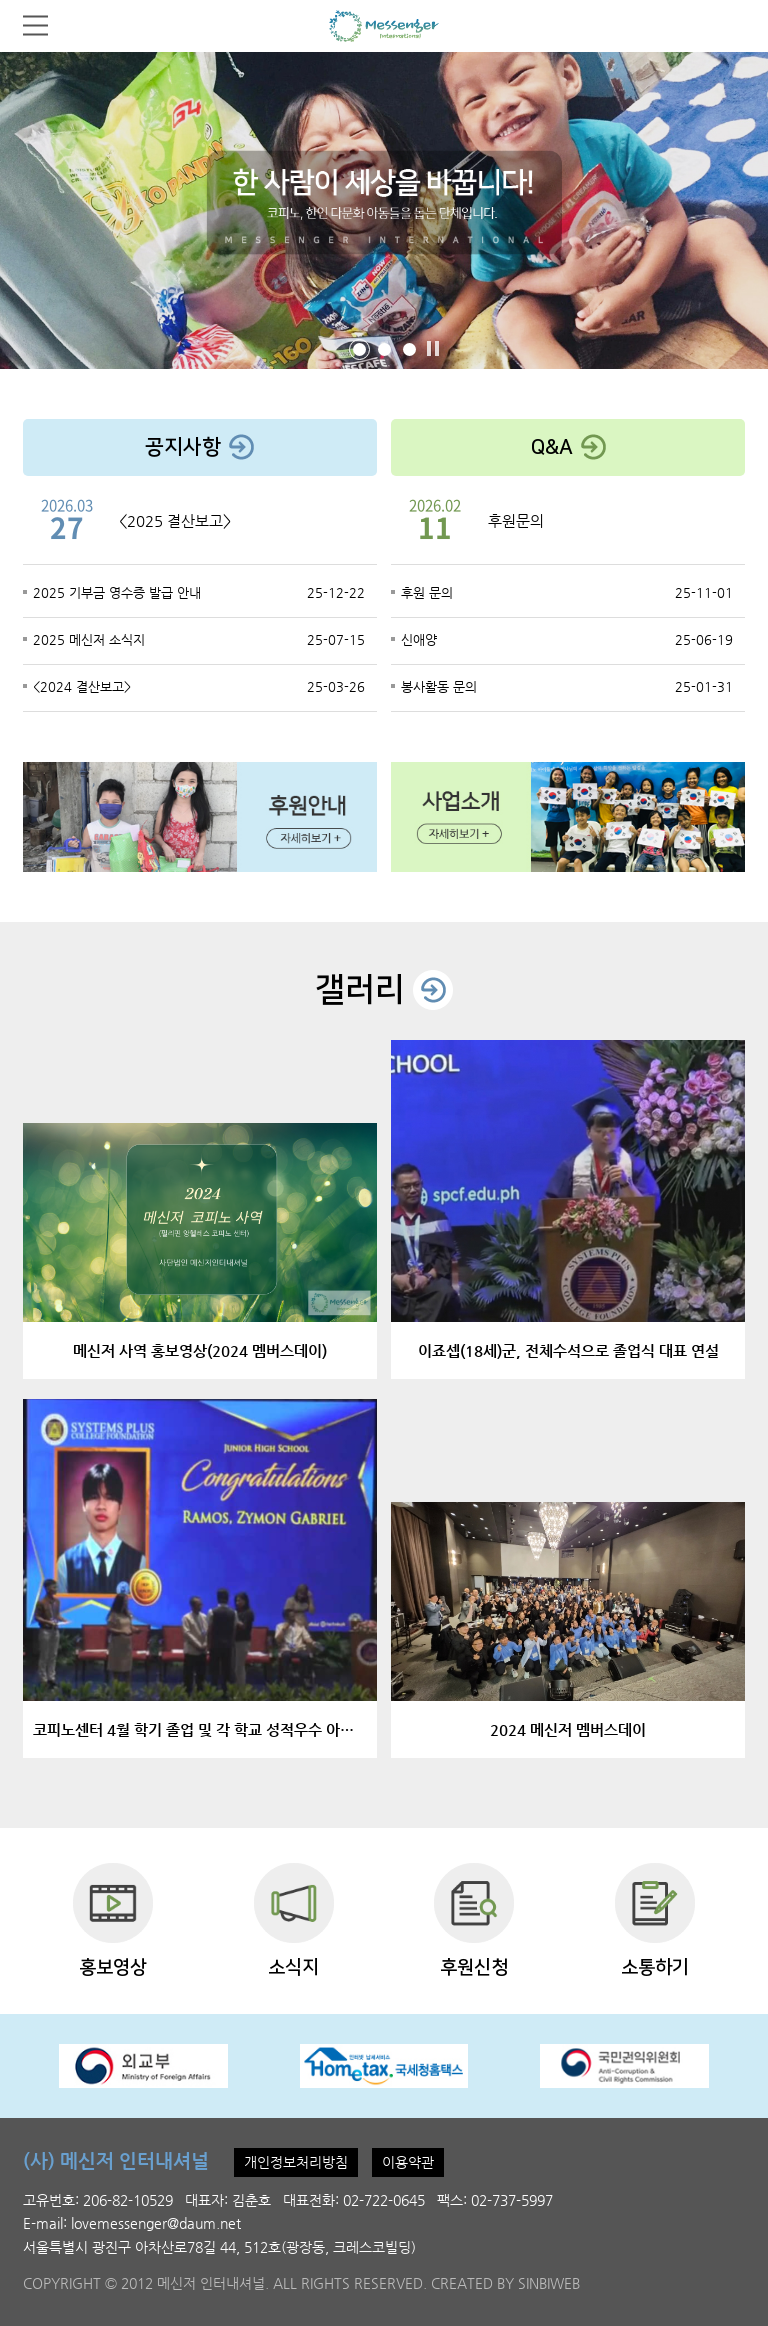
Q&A (568, 446)
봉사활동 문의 (439, 686)
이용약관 (408, 2162)
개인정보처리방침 (296, 2162)
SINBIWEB (549, 2283)
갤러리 (384, 990)
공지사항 (199, 446)
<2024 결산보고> (82, 686)
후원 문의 (427, 592)
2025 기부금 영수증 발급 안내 (117, 592)
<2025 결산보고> (175, 520)
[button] (359, 349)
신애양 (419, 639)
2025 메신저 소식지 (89, 639)
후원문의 (516, 520)
